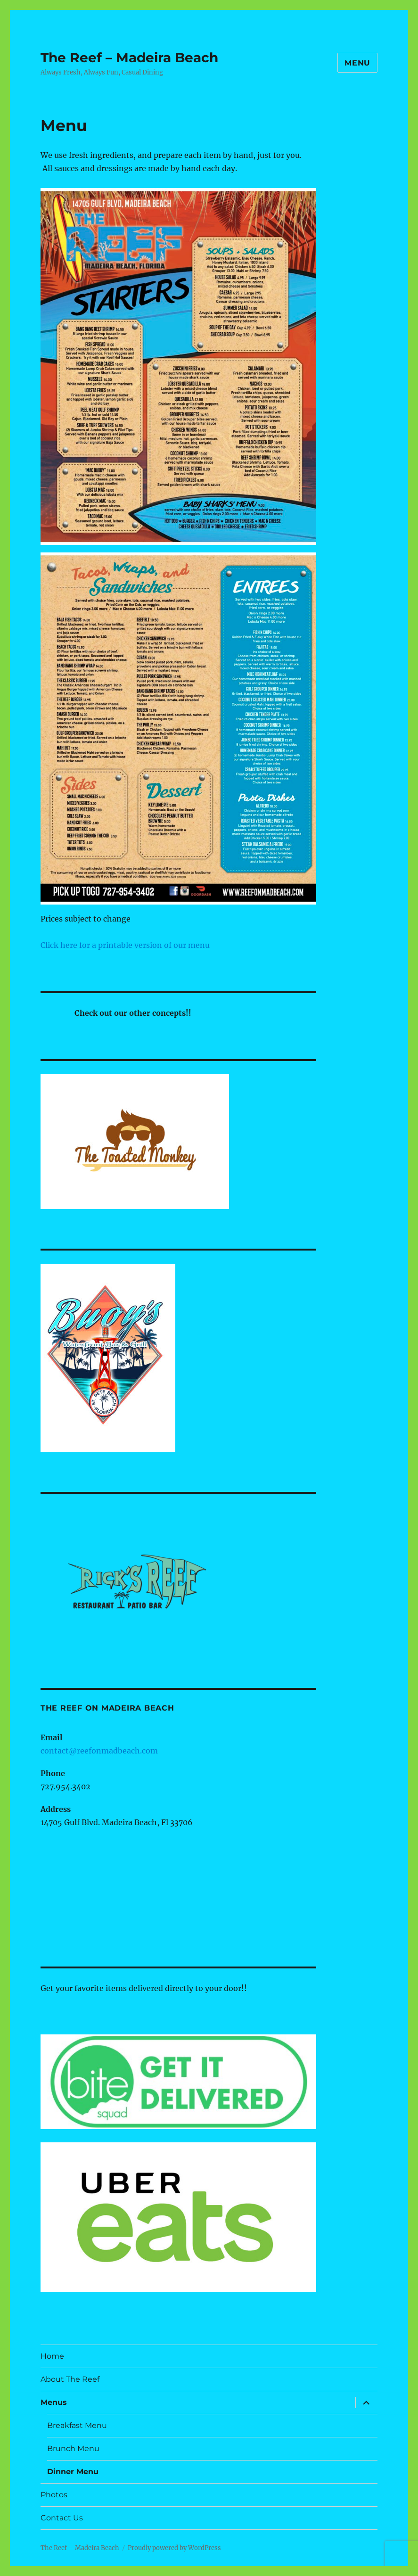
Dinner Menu (72, 2471)
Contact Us (62, 2517)
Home (52, 2356)
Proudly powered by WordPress (174, 2548)
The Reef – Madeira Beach (129, 57)
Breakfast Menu (77, 2425)
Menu (357, 62)
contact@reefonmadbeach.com (99, 1750)
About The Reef (70, 2379)
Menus (54, 2402)
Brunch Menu (73, 2448)
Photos (54, 2494)
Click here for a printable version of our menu (125, 945)
